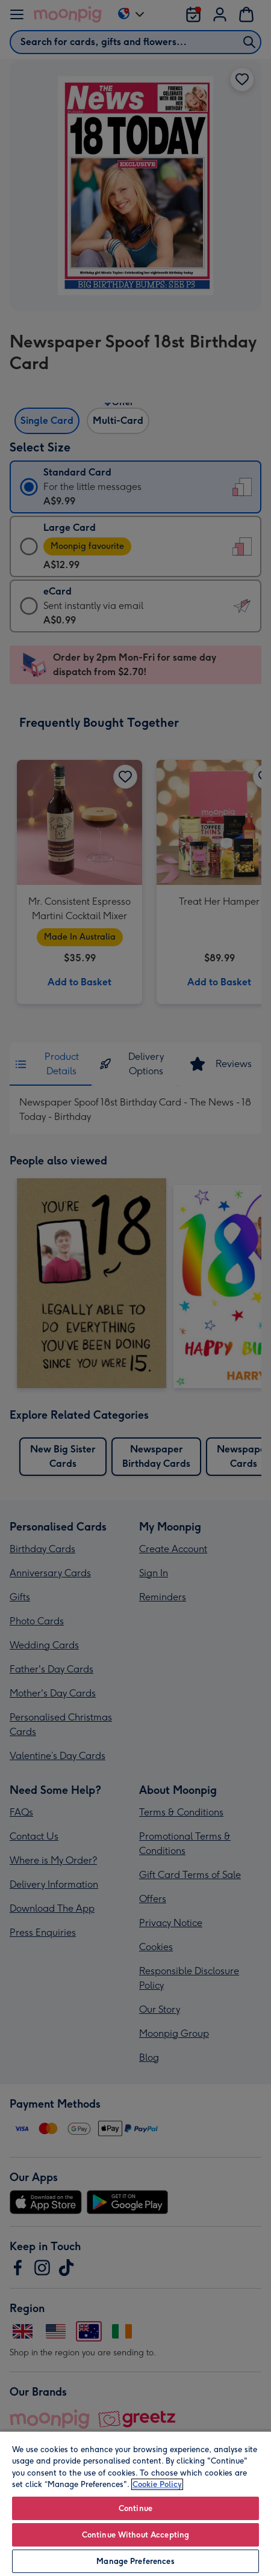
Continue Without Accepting (135, 2534)
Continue (135, 2508)
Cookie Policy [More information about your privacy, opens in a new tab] (157, 2484)
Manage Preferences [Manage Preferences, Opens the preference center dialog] (135, 2561)
